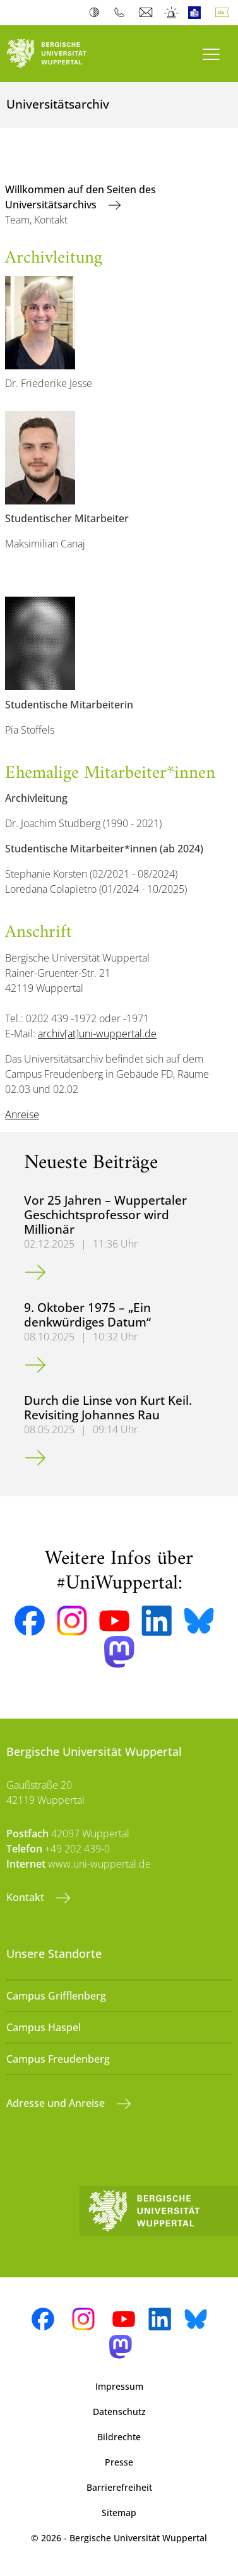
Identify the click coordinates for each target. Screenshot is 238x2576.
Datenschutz (119, 2412)
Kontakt (26, 1897)
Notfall (172, 12)
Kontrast (97, 12)
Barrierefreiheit (119, 2487)
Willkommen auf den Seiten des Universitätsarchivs (80, 197)
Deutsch (225, 12)
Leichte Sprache (197, 12)
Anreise (22, 1114)
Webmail (147, 12)
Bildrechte (119, 2437)
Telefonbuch (122, 12)
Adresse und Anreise (56, 2103)
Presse (119, 2462)
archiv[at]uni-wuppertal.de (97, 1034)
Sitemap (119, 2513)
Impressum (119, 2386)
